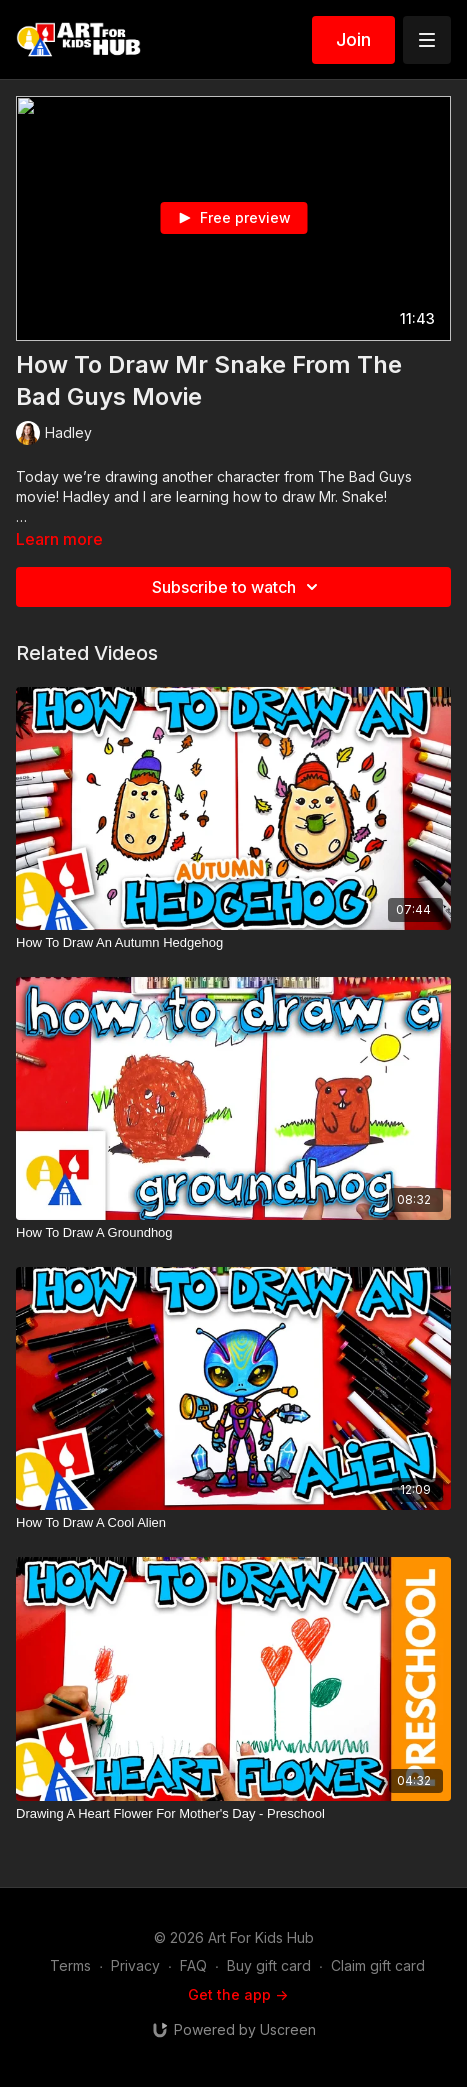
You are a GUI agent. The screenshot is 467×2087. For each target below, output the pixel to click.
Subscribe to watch (238, 587)
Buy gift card (269, 1965)
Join (353, 39)
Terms (70, 1965)
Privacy (135, 1965)
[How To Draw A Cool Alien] (233, 1523)
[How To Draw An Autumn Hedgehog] (233, 943)
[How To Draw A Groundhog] (233, 1233)
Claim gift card (378, 1965)
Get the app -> (238, 1994)
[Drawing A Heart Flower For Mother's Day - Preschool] (233, 1814)
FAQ (193, 1965)
